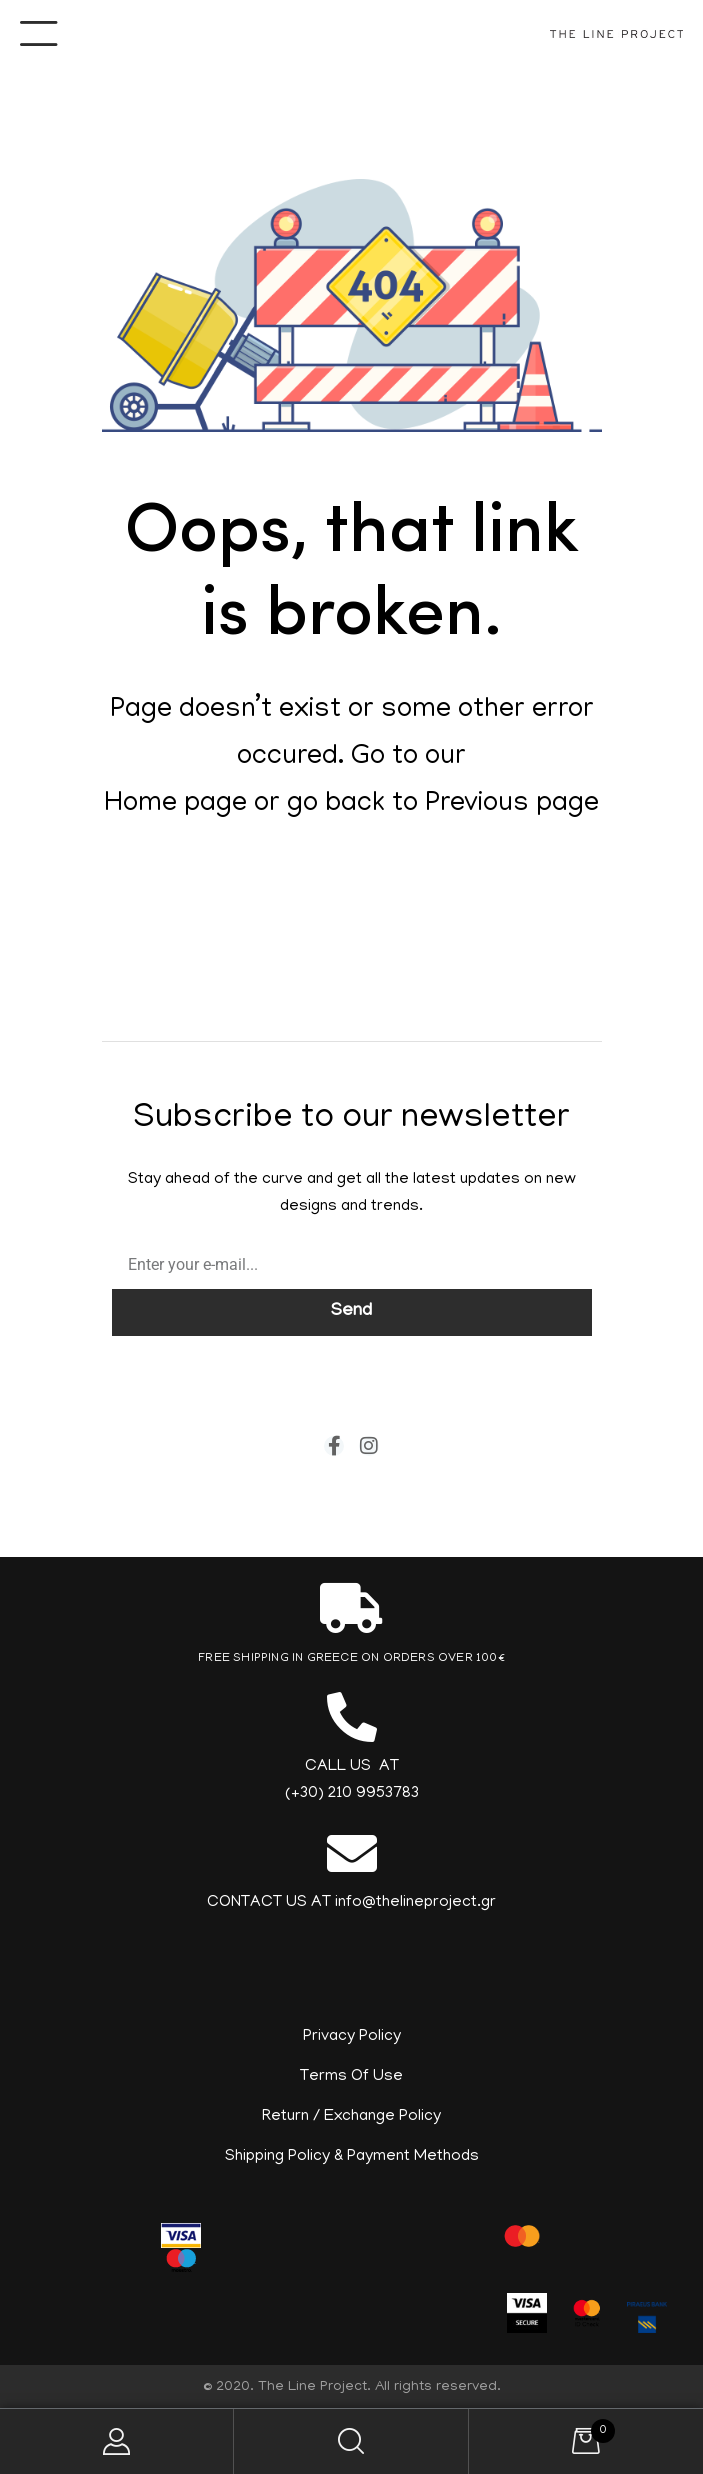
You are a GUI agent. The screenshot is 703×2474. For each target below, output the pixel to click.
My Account (117, 2441)
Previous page (512, 805)
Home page (175, 805)
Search (351, 2441)
